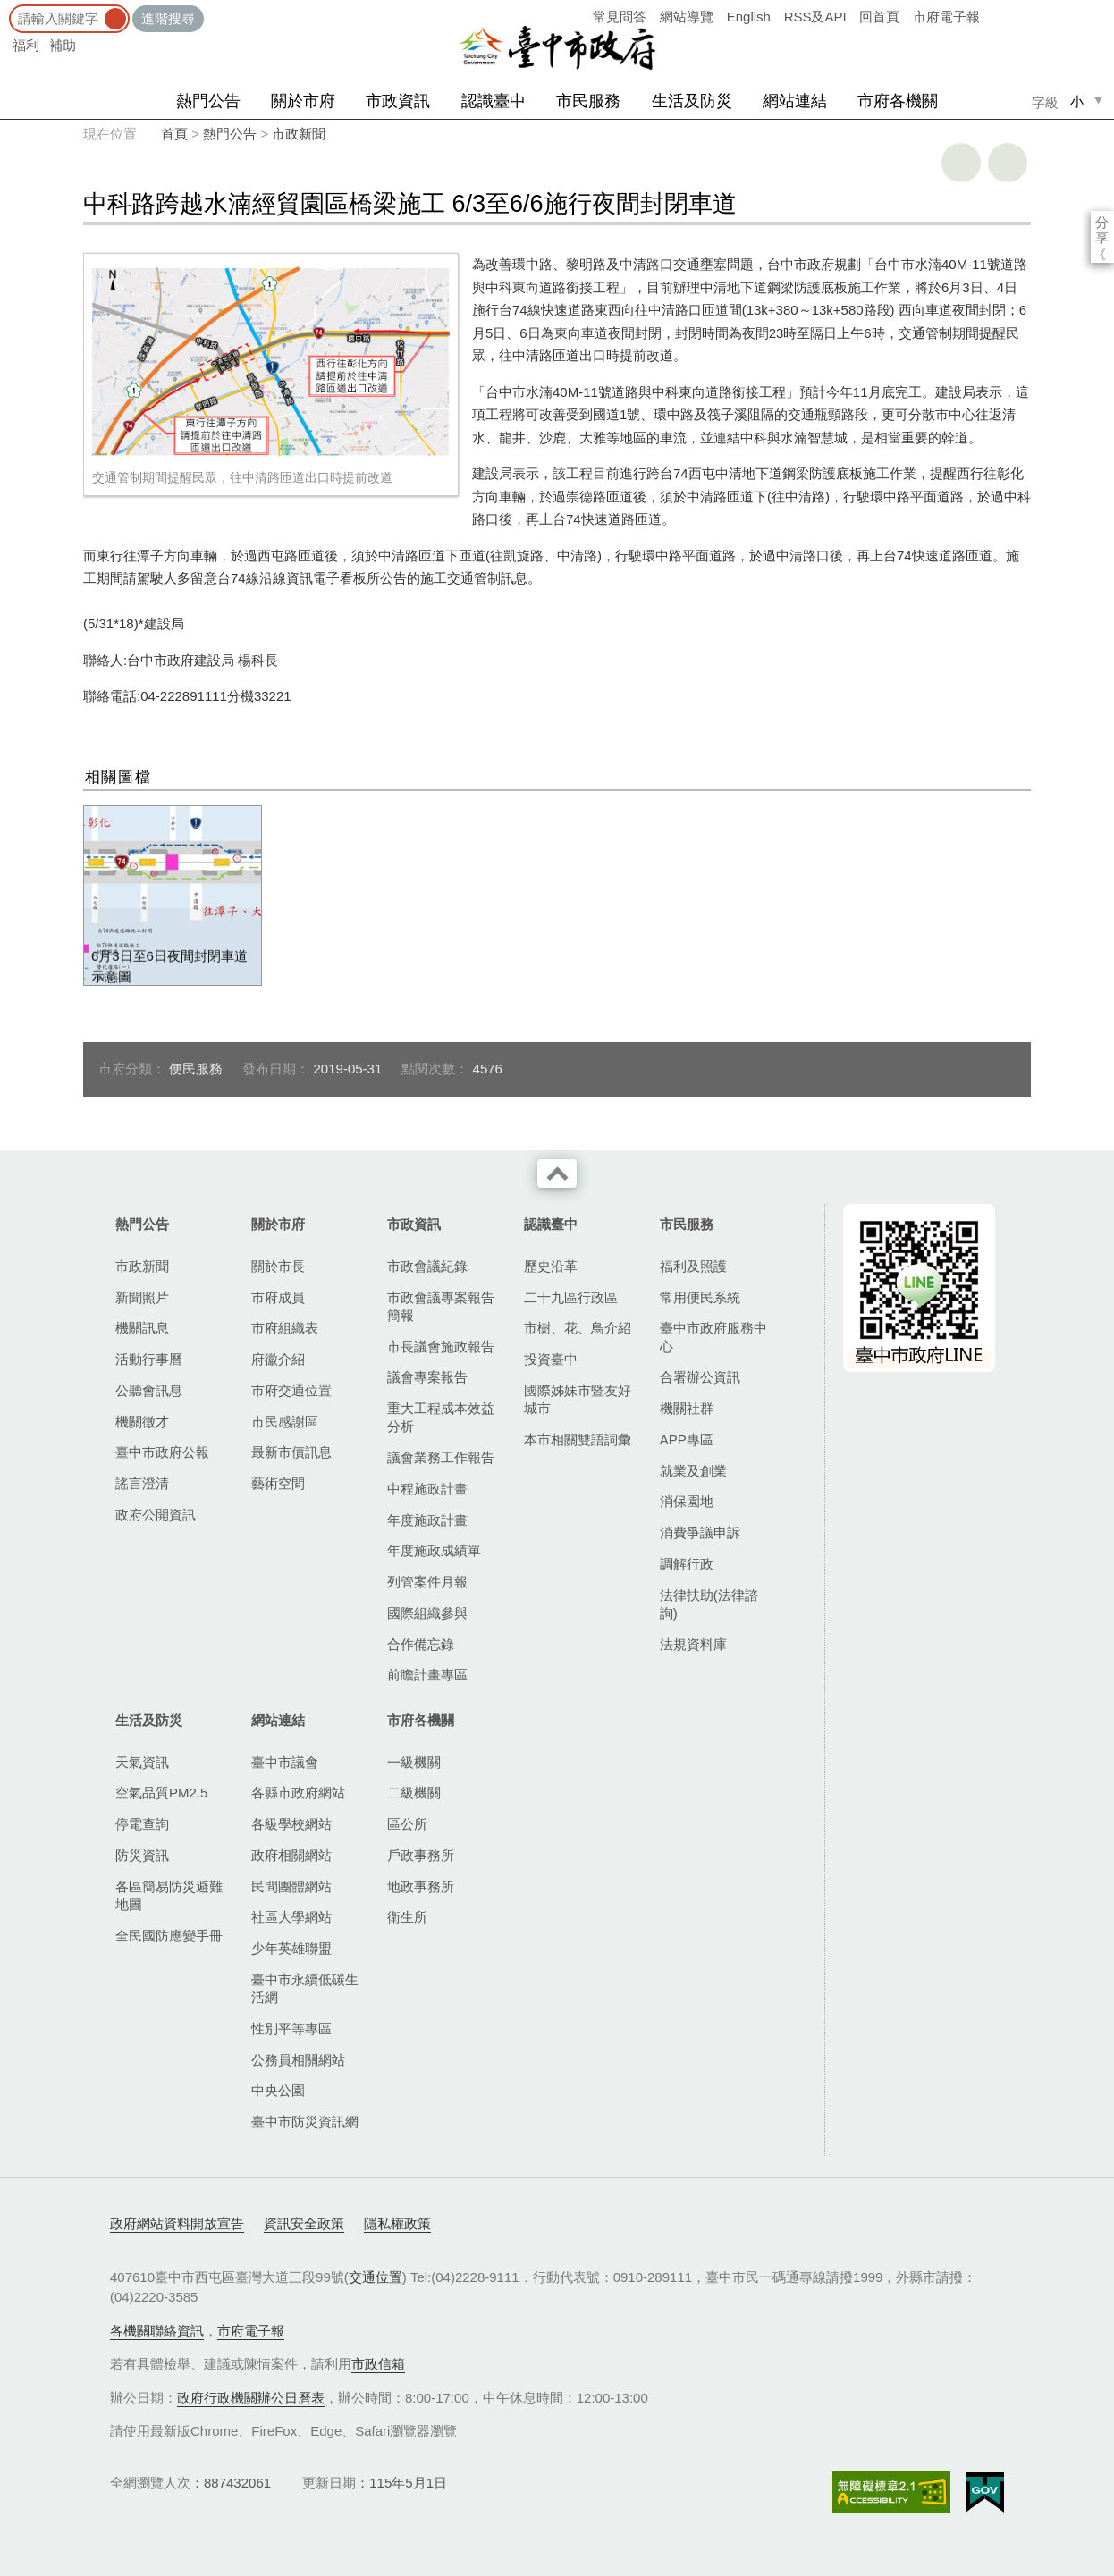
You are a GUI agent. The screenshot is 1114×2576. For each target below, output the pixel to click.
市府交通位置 (291, 1390)
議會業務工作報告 (440, 1457)
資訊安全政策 (304, 2223)
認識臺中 (493, 101)
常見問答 (619, 16)
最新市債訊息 (291, 1452)
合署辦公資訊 (700, 1377)
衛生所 (407, 1916)
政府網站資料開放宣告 (177, 2223)
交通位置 (375, 2277)
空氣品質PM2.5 (161, 1792)
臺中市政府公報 (162, 1452)
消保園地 (686, 1501)
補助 (62, 45)
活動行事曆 (148, 1359)
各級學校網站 (291, 1823)
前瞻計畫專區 (427, 1674)
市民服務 (588, 101)
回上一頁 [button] (1007, 162)
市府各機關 (897, 101)
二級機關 (414, 1792)
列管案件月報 (427, 1581)
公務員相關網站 (298, 2059)
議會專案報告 (427, 1377)
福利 (26, 45)
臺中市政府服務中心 (713, 1336)
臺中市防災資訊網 (305, 2121)
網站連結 (795, 101)
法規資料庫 (693, 1644)
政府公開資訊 (155, 1514)
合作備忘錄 (420, 1644)
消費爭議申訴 (700, 1532)
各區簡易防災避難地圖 (169, 1895)
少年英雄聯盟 (291, 1948)
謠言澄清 (142, 1483)
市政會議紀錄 (427, 1266)
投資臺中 (551, 1359)
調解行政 (686, 1563)
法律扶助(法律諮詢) (709, 1604)
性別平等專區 (291, 2028)
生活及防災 (692, 101)
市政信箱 (378, 2363)
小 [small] (1077, 101)
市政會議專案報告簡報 (440, 1306)
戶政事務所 (420, 1855)
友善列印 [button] (961, 162)
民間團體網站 (291, 1886)
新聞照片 (142, 1297)
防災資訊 (142, 1855)
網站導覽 (686, 16)
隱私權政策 (397, 2223)
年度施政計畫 (427, 1520)
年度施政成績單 (434, 1550)
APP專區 (686, 1439)
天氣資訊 (142, 1762)
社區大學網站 (291, 1916)
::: (6, 8)
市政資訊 (398, 101)
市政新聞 (298, 133)
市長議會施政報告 (440, 1346)
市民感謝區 (284, 1421)
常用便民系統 (700, 1297)
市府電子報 (946, 16)
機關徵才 (142, 1421)
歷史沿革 (551, 1266)
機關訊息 (142, 1327)
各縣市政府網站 (298, 1792)
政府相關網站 (291, 1855)
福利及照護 (693, 1266)
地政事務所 (420, 1886)
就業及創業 (693, 1470)
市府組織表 (284, 1327)
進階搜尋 (168, 18)
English (749, 16)
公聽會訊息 (148, 1390)
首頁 (174, 133)
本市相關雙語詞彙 (577, 1439)
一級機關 (414, 1762)
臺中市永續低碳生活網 (305, 1988)
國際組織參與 (427, 1613)
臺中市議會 (284, 1762)
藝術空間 (278, 1483)
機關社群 (686, 1408)
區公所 (407, 1823)
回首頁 (879, 16)
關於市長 (278, 1266)
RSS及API (815, 16)
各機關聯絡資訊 (157, 2330)
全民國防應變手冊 (169, 1935)
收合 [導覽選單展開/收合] (557, 1173)
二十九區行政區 (571, 1297)
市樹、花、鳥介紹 (577, 1327)
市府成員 (278, 1297)
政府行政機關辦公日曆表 (251, 2397)
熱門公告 (208, 101)
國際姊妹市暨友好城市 (577, 1399)
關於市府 (303, 101)
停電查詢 (142, 1823)
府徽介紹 (278, 1359)
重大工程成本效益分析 (440, 1417)
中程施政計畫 (427, 1488)
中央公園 (278, 2090)
